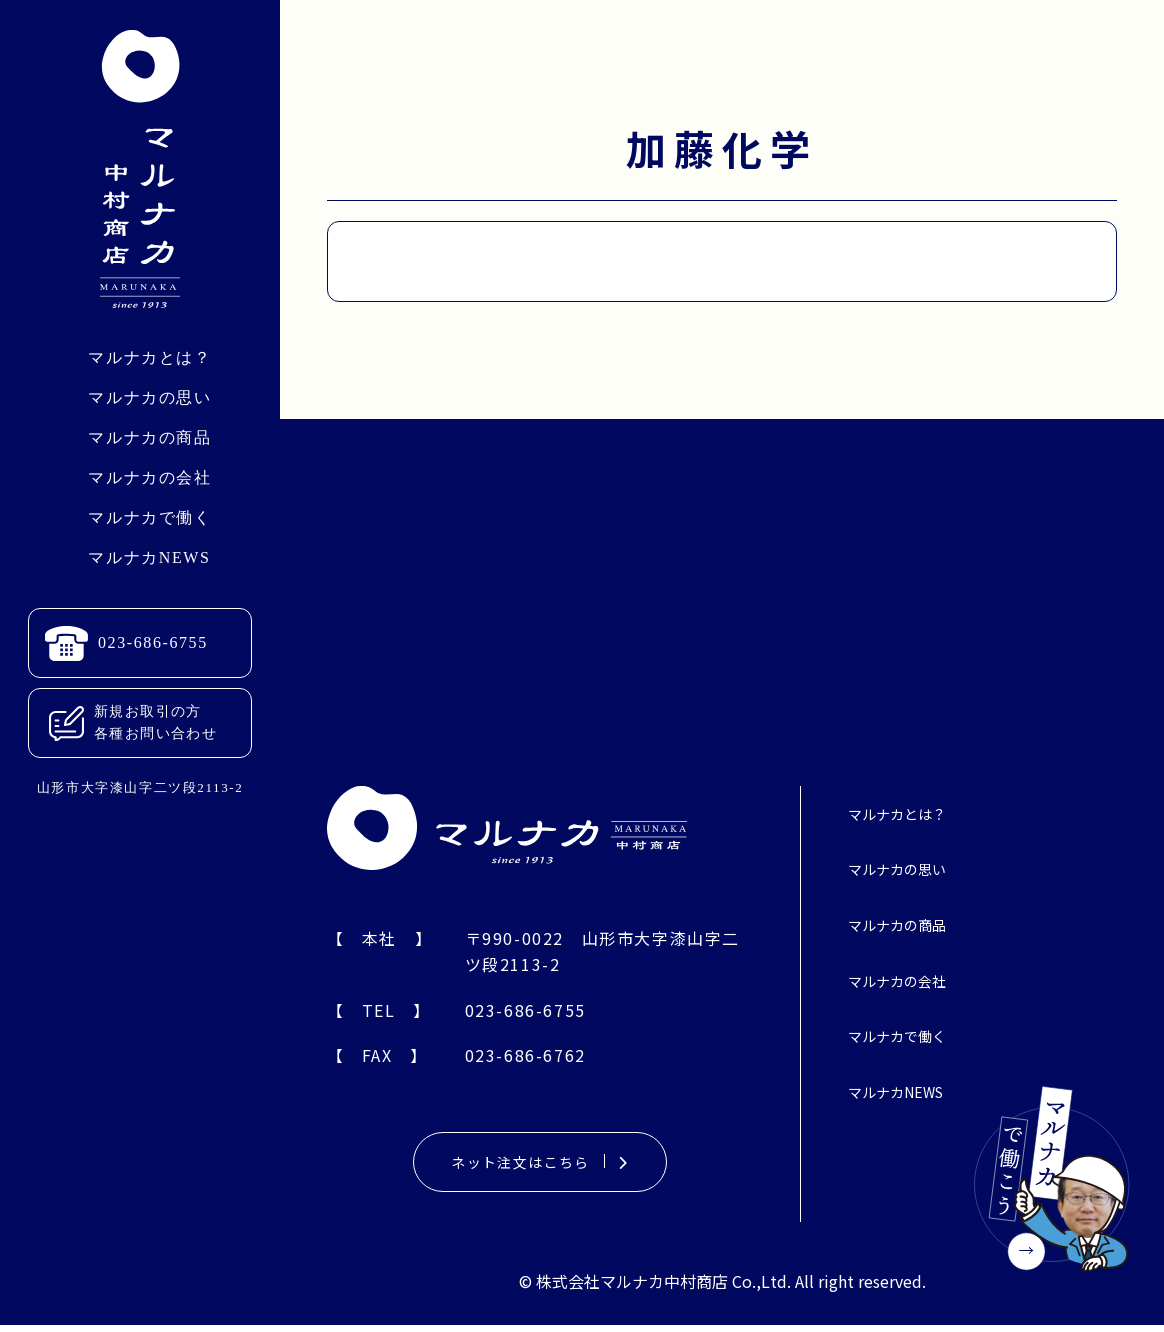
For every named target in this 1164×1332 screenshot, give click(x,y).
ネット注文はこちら (540, 1166)
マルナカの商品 (149, 437)
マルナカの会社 (149, 477)
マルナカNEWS (149, 557)
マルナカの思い (149, 397)
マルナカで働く (149, 517)
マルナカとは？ (149, 357)
